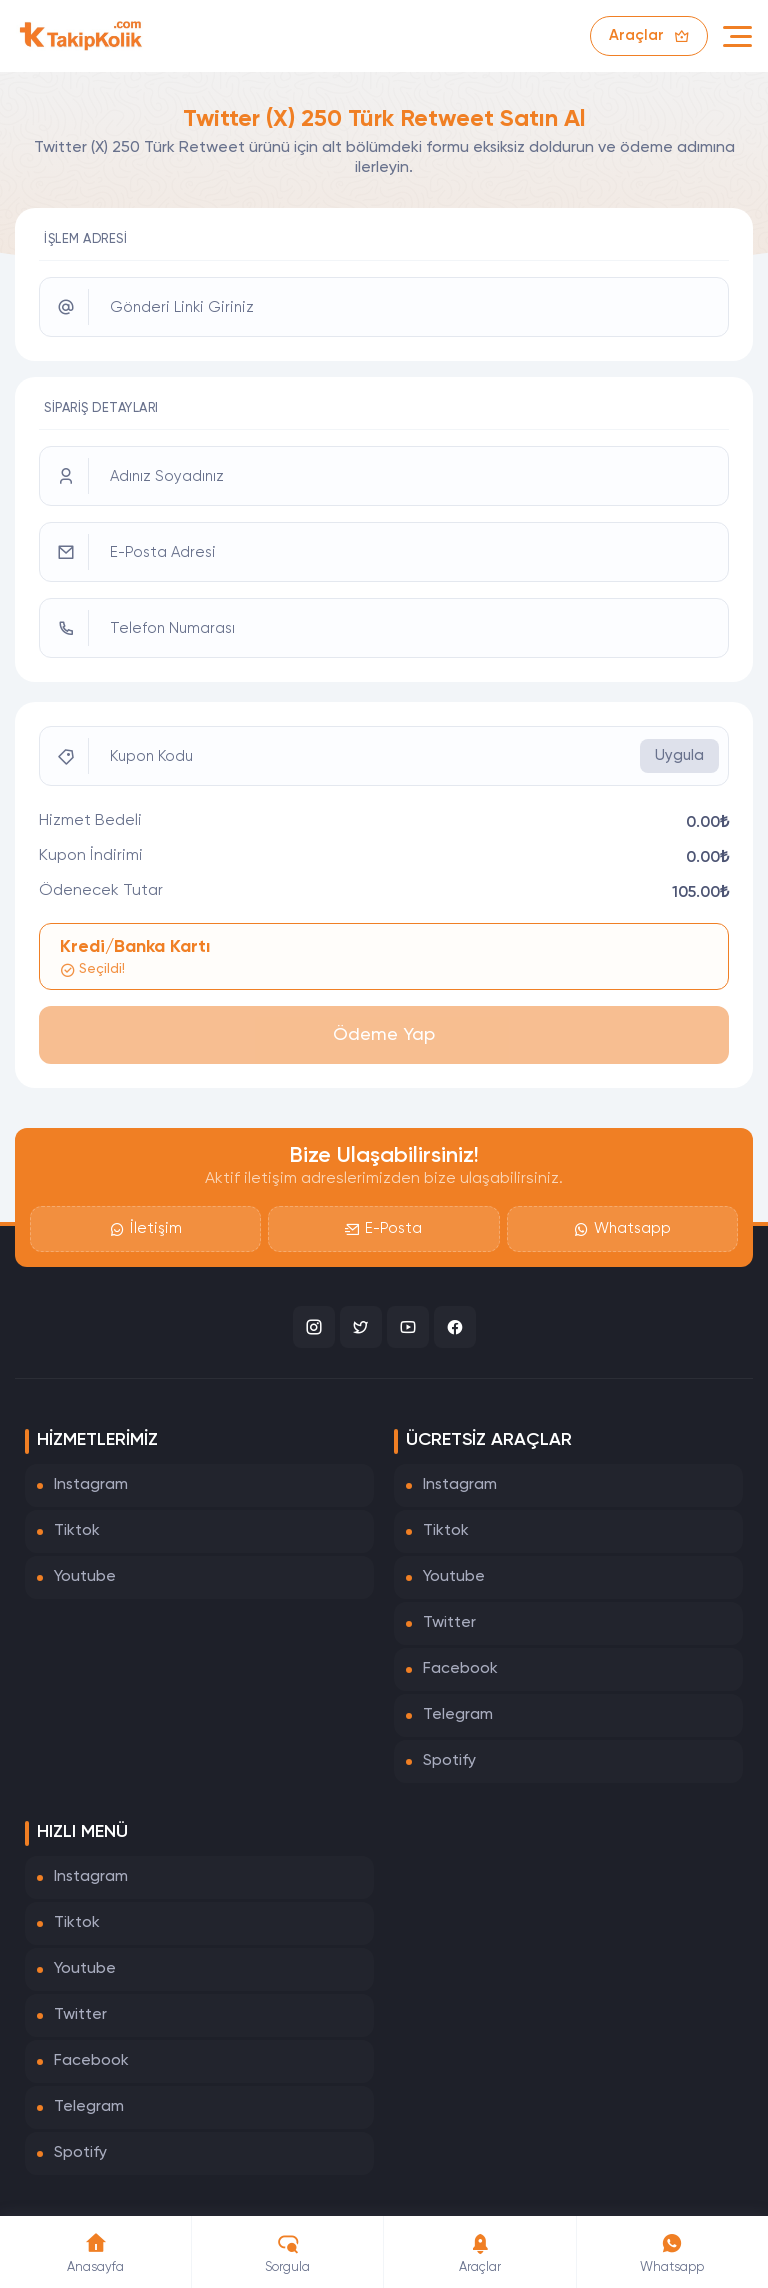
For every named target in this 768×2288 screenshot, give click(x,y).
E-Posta (383, 1229)
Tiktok (77, 1531)
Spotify (449, 1761)
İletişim (146, 1229)
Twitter (449, 1623)
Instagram (91, 1485)
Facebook (460, 1669)
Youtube (85, 1577)
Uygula (679, 755)
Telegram (458, 1715)
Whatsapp (622, 1229)
